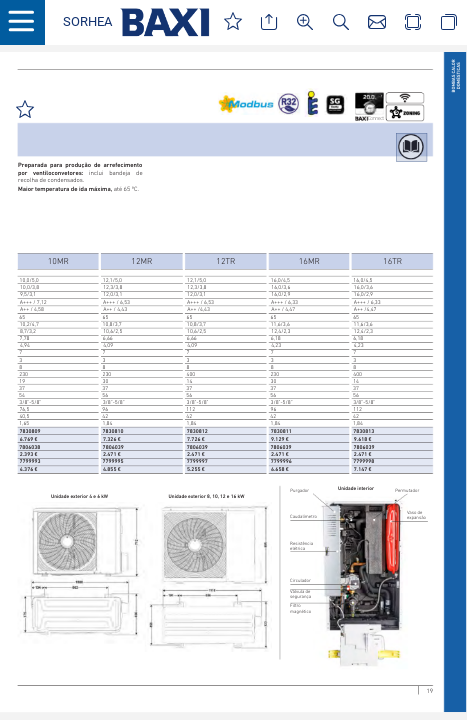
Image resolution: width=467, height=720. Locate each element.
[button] (87, 22)
